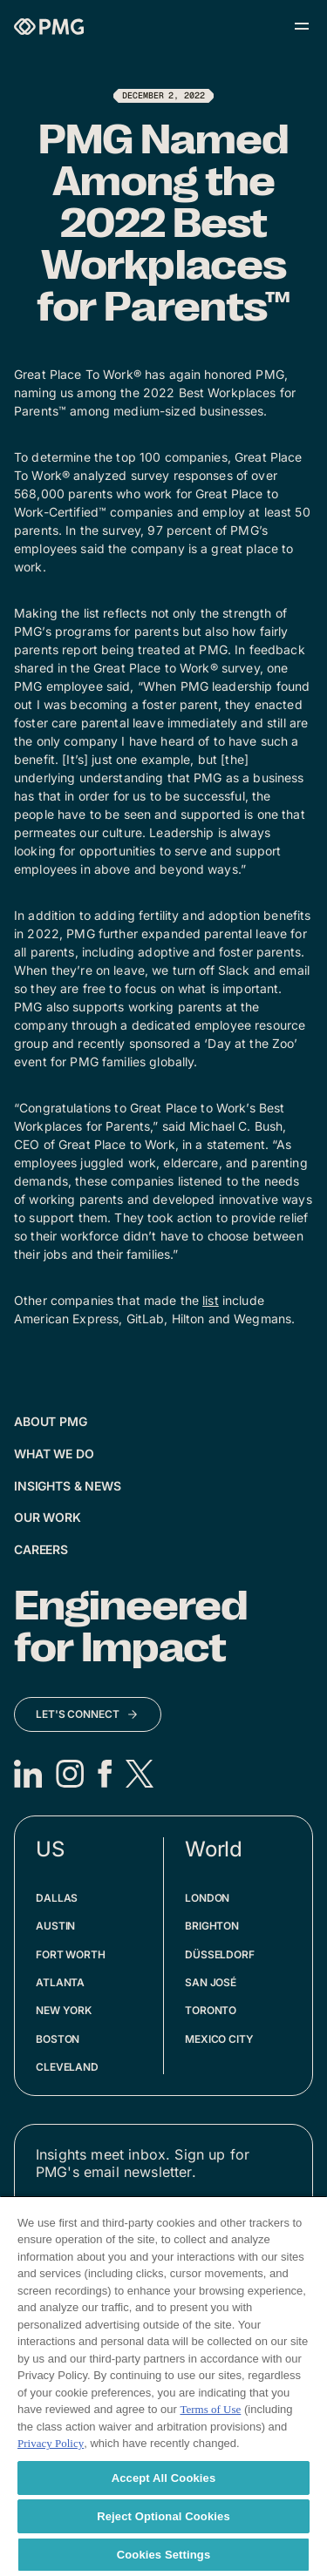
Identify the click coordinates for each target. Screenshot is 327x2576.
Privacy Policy (50, 2443)
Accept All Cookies (164, 2478)
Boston (57, 2038)
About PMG (50, 1421)
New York (64, 2010)
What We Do (54, 1453)
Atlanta (60, 1982)
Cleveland (67, 2066)
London (207, 1897)
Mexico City (219, 2038)
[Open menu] (301, 26)
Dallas (57, 1897)
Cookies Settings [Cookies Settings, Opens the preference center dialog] (164, 2554)
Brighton (212, 1925)
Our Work (47, 1517)
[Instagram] (70, 1774)
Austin (55, 1925)
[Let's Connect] (87, 1714)
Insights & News (67, 1485)
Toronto (210, 2010)
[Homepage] (49, 26)
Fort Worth (71, 1954)
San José (210, 1982)
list (210, 1300)
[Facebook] (105, 1774)
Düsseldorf (220, 1954)
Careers (41, 1549)
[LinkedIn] (28, 1774)
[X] (139, 1774)
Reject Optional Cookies (163, 2516)
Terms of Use (210, 2409)
